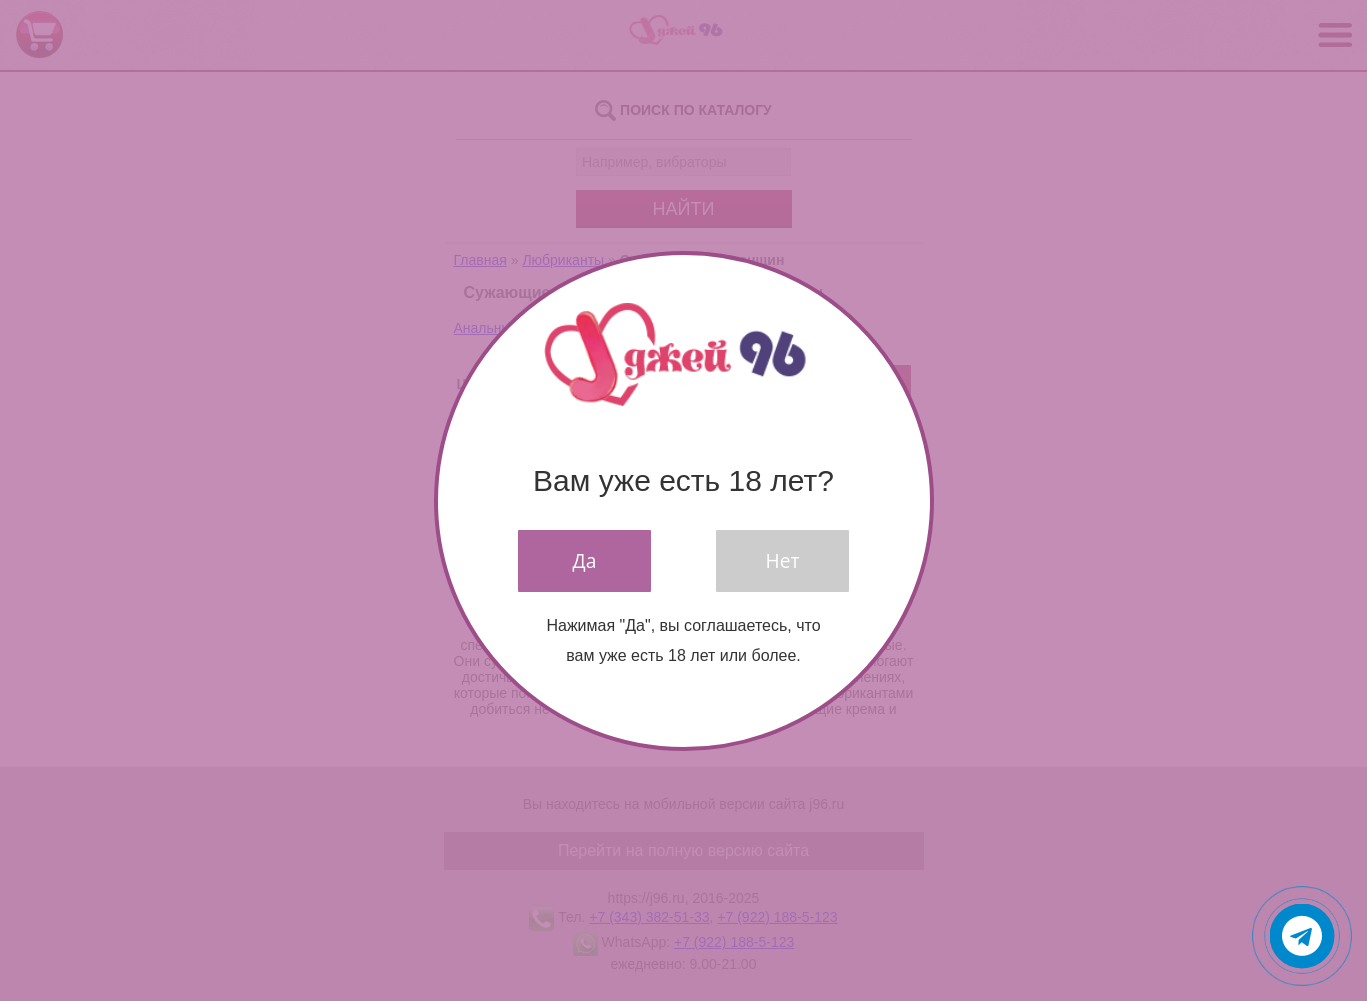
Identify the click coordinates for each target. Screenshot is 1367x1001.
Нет (783, 560)
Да (585, 560)
